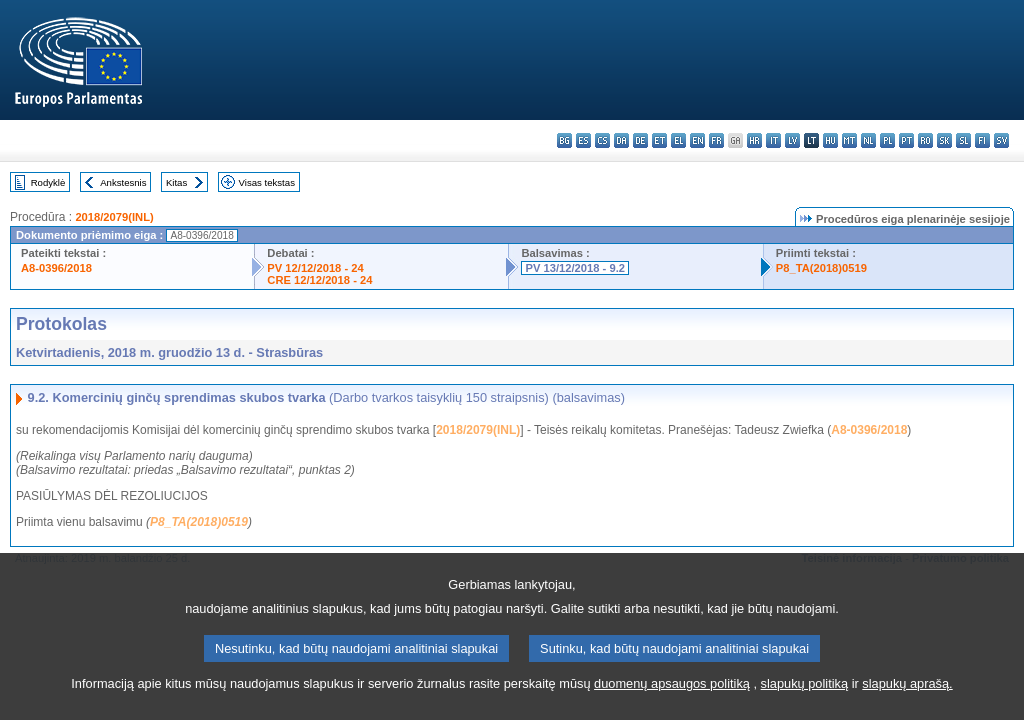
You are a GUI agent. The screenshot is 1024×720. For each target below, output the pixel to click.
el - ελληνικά (678, 140)
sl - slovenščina (963, 140)
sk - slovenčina (944, 140)
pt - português (906, 140)
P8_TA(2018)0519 (821, 268)
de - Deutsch (640, 140)
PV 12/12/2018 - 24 (315, 268)
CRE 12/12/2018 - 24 (319, 280)
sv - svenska (1001, 140)
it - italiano (773, 140)
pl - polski (887, 140)
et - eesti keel (659, 140)
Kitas (176, 182)
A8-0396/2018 (56, 268)
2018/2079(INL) (114, 217)
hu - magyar (830, 140)
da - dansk (621, 140)
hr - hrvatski (754, 140)
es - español (583, 140)
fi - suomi (982, 140)
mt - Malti (849, 140)
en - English (697, 140)
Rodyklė (48, 182)
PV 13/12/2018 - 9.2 (575, 268)
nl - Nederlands (868, 140)
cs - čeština (602, 140)
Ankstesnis (123, 182)
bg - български (564, 140)
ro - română (925, 140)
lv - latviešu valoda (792, 140)
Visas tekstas (267, 182)
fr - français (716, 140)
